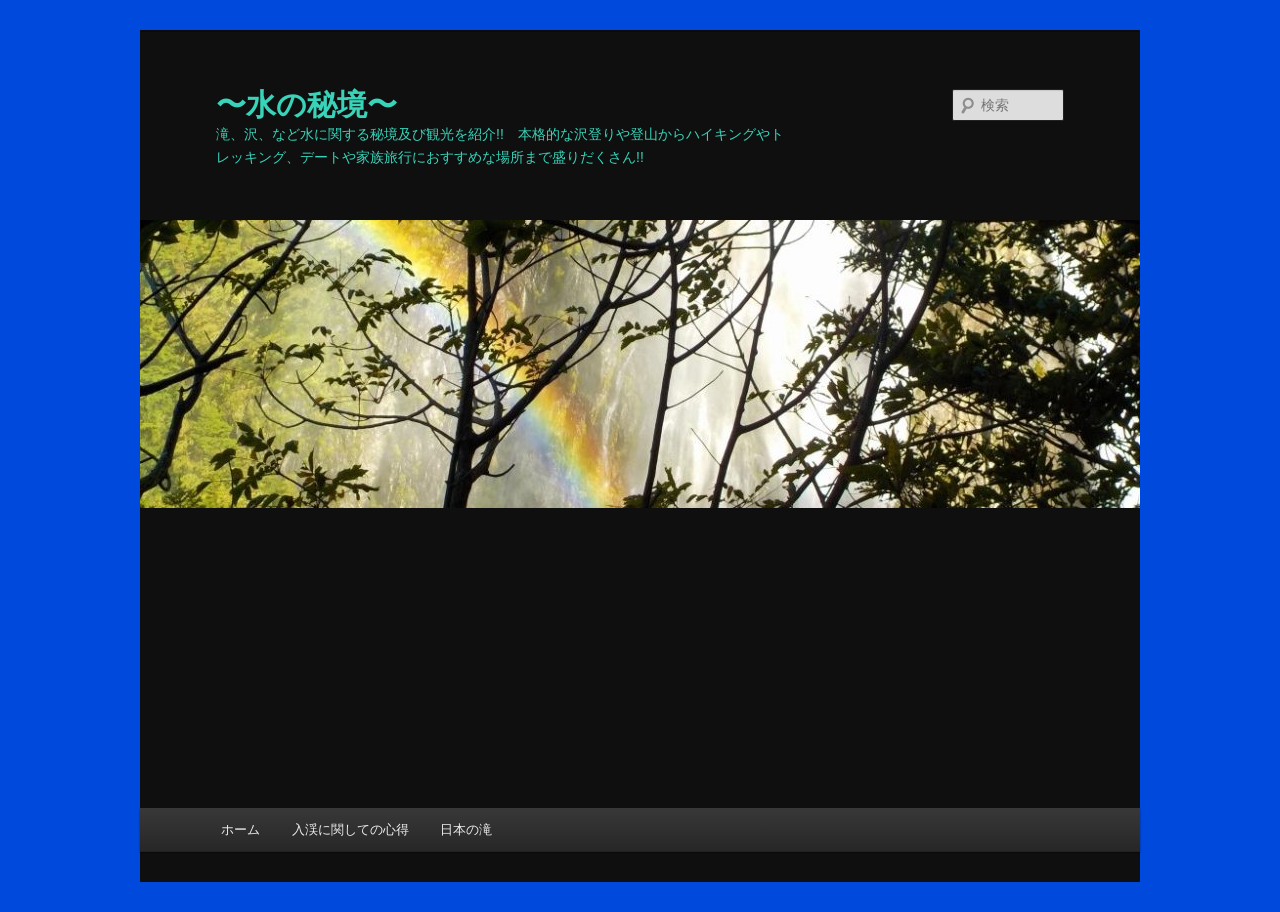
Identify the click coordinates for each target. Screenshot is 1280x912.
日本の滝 (466, 829)
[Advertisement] (640, 658)
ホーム (240, 829)
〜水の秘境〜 (306, 104)
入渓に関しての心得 (350, 829)
